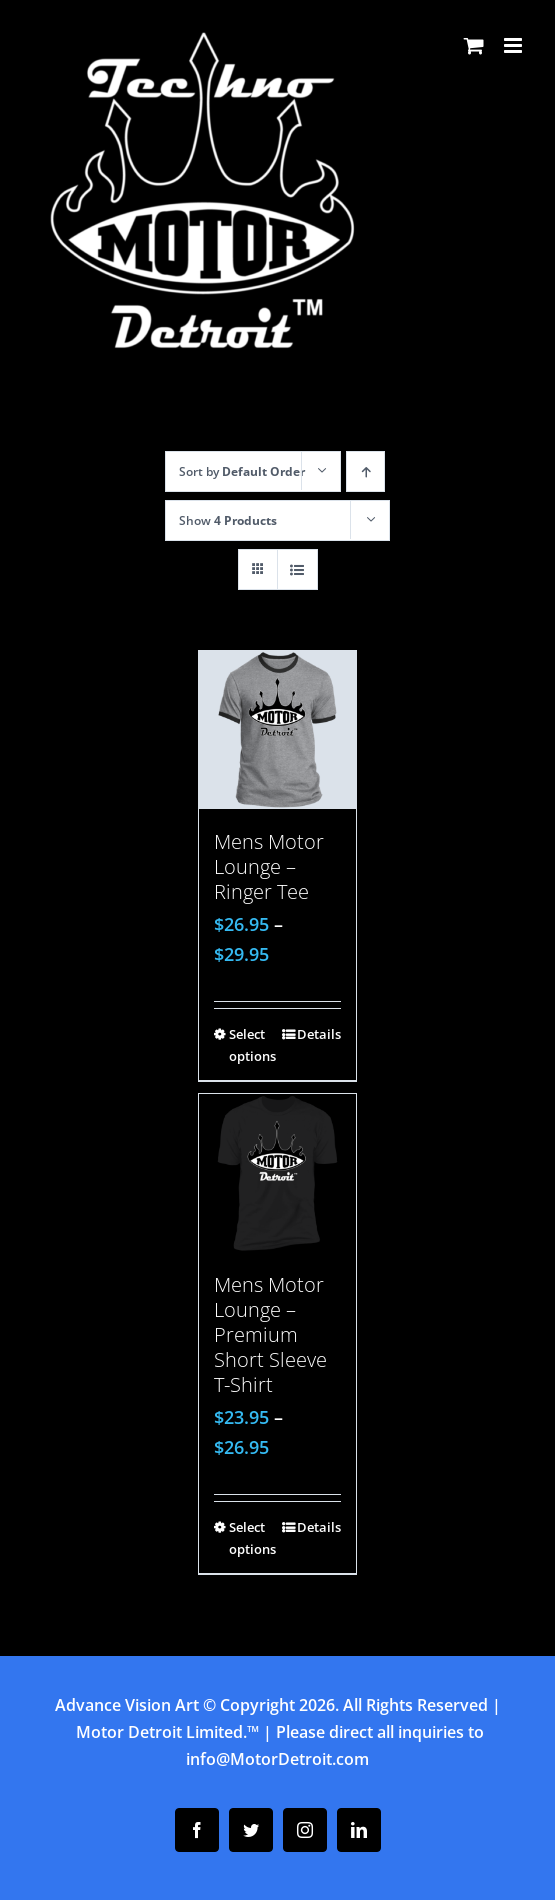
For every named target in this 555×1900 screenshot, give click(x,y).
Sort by (242, 471)
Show (228, 520)
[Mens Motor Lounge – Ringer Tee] (278, 730)
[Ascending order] (365, 471)
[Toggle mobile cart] (474, 45)
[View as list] (297, 569)
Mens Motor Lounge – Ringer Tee (269, 866)
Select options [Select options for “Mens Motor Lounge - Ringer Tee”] (252, 1045)
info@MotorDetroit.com (277, 1759)
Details (319, 1034)
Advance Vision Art (127, 1705)
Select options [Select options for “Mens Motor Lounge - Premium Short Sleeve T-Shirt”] (252, 1538)
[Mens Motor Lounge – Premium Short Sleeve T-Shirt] (278, 1173)
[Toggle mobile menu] (514, 45)
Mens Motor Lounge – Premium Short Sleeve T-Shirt (270, 1334)
